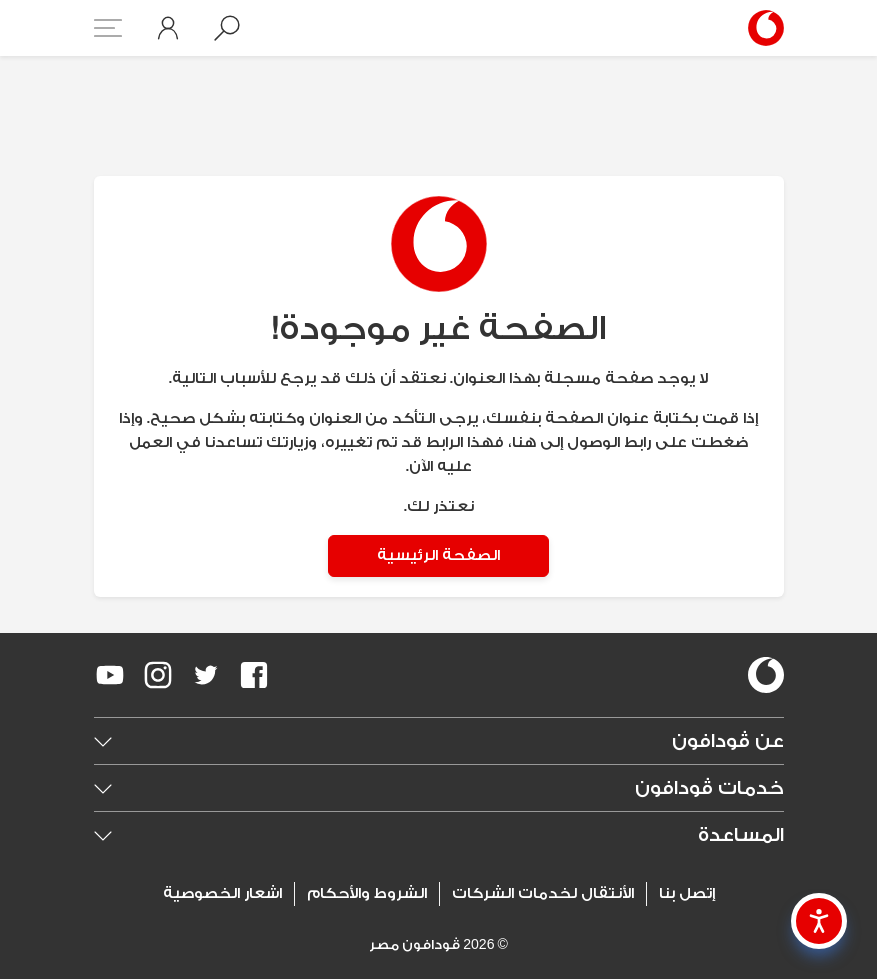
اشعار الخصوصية (222, 893)
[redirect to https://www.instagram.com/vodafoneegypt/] (158, 675)
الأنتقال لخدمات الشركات (543, 893)
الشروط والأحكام (367, 893)
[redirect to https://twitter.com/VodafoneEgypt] (206, 675)
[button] (227, 28)
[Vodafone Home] (760, 28)
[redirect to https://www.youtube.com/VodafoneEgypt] (110, 675)
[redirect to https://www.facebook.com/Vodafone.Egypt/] (254, 675)
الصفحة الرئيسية (438, 555)
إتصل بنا (687, 893)
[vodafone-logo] (766, 675)
